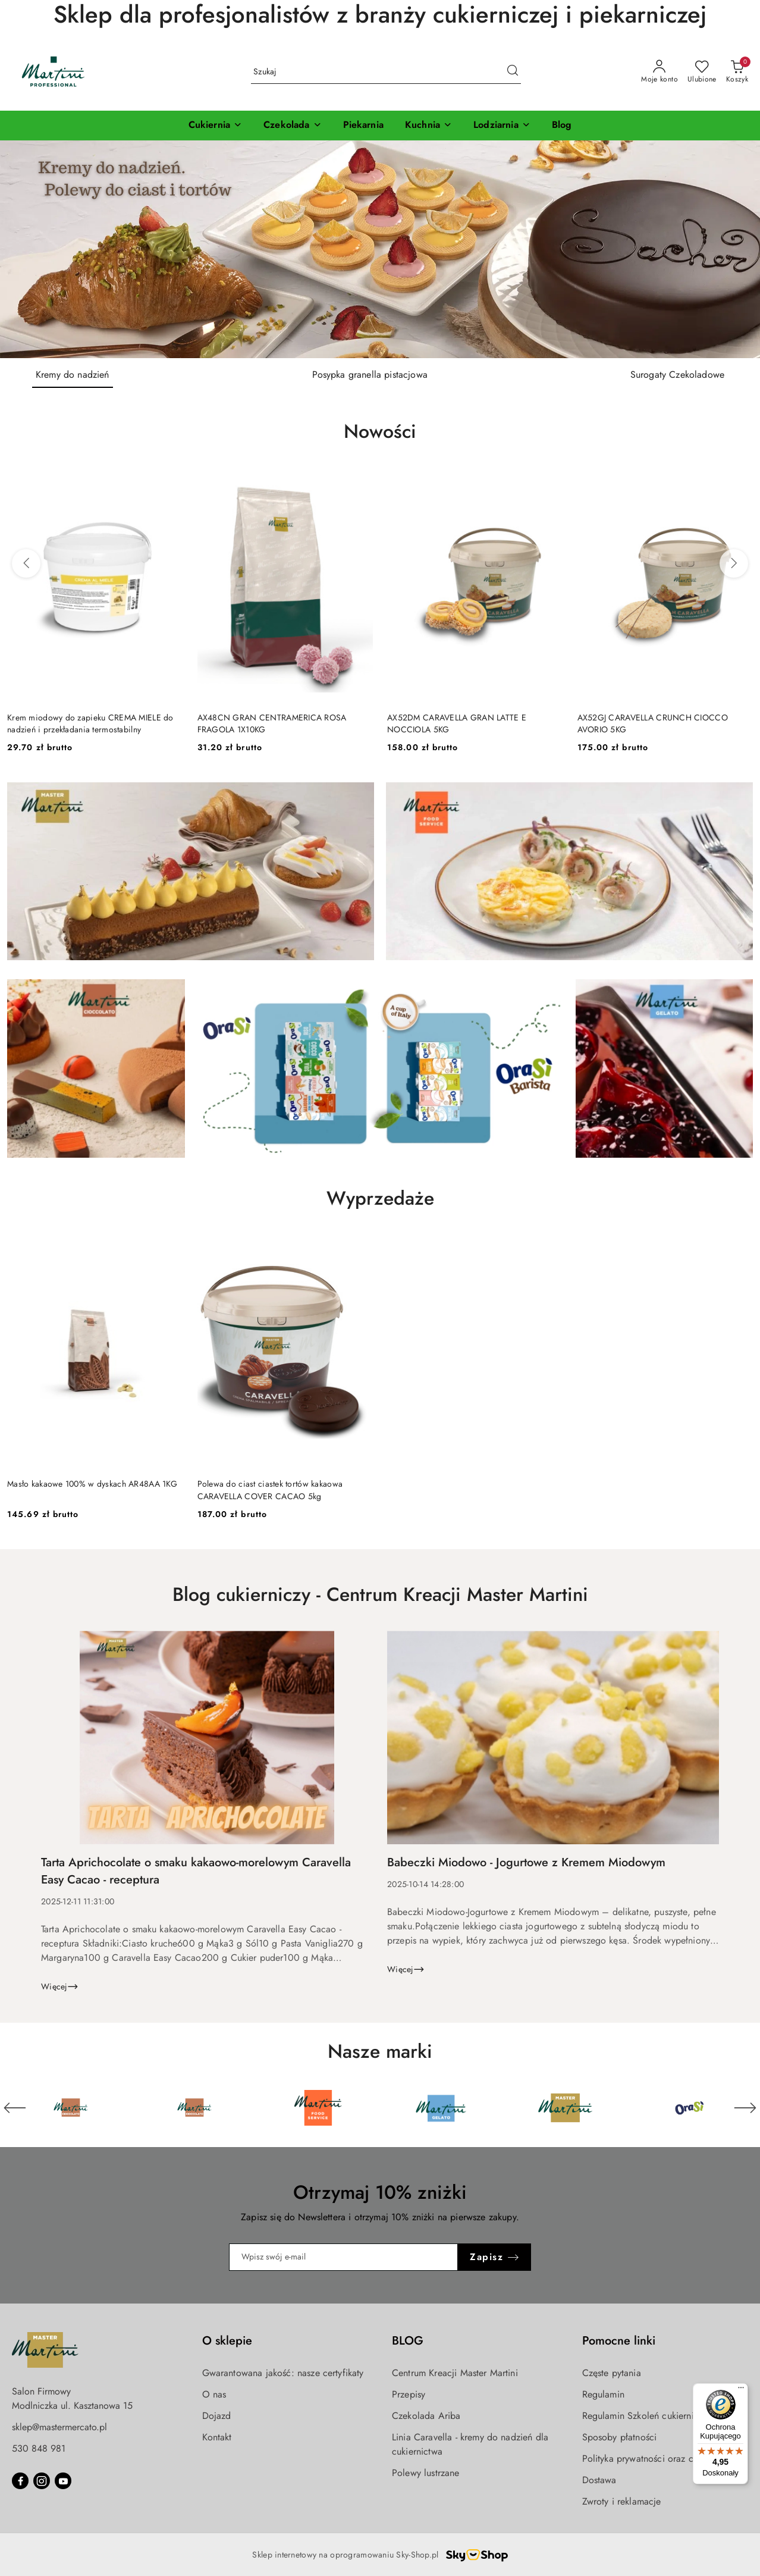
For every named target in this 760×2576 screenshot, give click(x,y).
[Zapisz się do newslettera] (343, 2257)
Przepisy (408, 2394)
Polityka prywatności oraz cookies (651, 2458)
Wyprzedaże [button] (380, 1198)
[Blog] (562, 125)
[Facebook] (20, 2480)
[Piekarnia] (363, 125)
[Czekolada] (292, 125)
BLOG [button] (407, 2340)
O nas (214, 2394)
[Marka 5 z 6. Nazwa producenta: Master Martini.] (565, 2108)
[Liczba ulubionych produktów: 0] (702, 72)
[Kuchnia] (428, 125)
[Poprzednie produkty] (26, 563)
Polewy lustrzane (426, 2473)
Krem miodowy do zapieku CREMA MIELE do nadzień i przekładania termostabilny (90, 723)
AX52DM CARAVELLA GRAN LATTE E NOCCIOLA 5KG (456, 723)
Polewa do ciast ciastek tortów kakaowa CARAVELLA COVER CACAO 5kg (270, 1490)
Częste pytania (611, 2373)
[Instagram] (41, 2480)
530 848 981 (38, 2448)
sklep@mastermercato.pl (59, 2427)
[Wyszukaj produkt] (386, 72)
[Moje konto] (659, 72)
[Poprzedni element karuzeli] (15, 2108)
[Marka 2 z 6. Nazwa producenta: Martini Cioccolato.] (194, 2108)
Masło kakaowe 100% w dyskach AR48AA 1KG (92, 1484)
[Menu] (741, 2390)
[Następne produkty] (734, 563)
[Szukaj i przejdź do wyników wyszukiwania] (512, 72)
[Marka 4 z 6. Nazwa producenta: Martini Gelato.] (442, 2108)
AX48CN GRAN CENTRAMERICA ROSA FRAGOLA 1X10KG (272, 723)
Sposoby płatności (619, 2437)
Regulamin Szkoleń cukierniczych (649, 2416)
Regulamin (603, 2394)
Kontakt (217, 2437)
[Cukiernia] (215, 125)
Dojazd (216, 2416)
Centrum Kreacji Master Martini (455, 2373)
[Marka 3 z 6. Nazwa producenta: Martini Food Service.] (318, 2108)
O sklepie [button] (227, 2340)
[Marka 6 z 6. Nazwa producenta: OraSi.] (689, 2108)
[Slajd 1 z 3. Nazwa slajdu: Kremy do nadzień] (380, 249)
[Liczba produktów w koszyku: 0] (737, 72)
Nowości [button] (380, 431)
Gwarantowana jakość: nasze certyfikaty (283, 2373)
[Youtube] (63, 2480)
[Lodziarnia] (502, 125)
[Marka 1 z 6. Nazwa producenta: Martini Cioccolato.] (71, 2108)
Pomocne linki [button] (618, 2340)
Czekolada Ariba (426, 2416)
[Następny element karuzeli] (745, 2108)
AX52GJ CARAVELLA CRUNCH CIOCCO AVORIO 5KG (652, 723)
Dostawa (599, 2480)
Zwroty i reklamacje (621, 2501)
